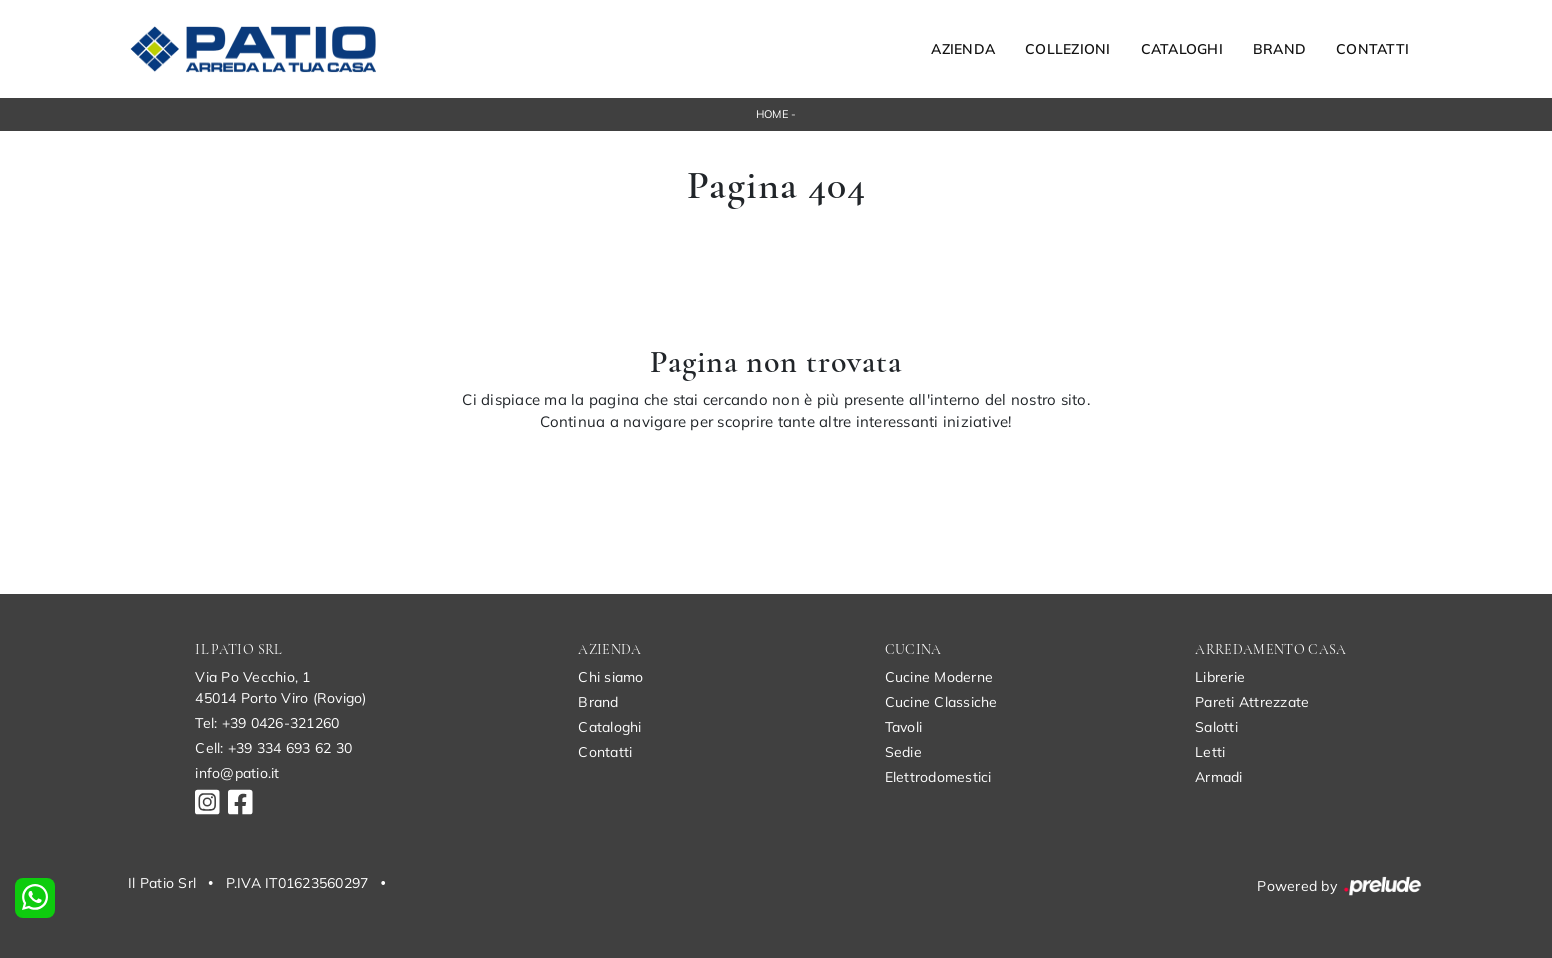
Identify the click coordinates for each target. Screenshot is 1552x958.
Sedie (903, 752)
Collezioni (1068, 49)
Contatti (1372, 49)
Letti (1210, 752)
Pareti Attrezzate (1252, 702)
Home (772, 114)
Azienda (963, 49)
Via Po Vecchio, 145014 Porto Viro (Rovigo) (280, 687)
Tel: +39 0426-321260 (267, 723)
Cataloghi (1182, 49)
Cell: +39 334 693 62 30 (273, 748)
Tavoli (904, 727)
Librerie (1220, 677)
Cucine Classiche (941, 702)
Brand (1279, 49)
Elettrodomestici (938, 777)
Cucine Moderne (939, 677)
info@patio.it (237, 773)
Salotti (1216, 727)
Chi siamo (610, 677)
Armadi (1219, 777)
